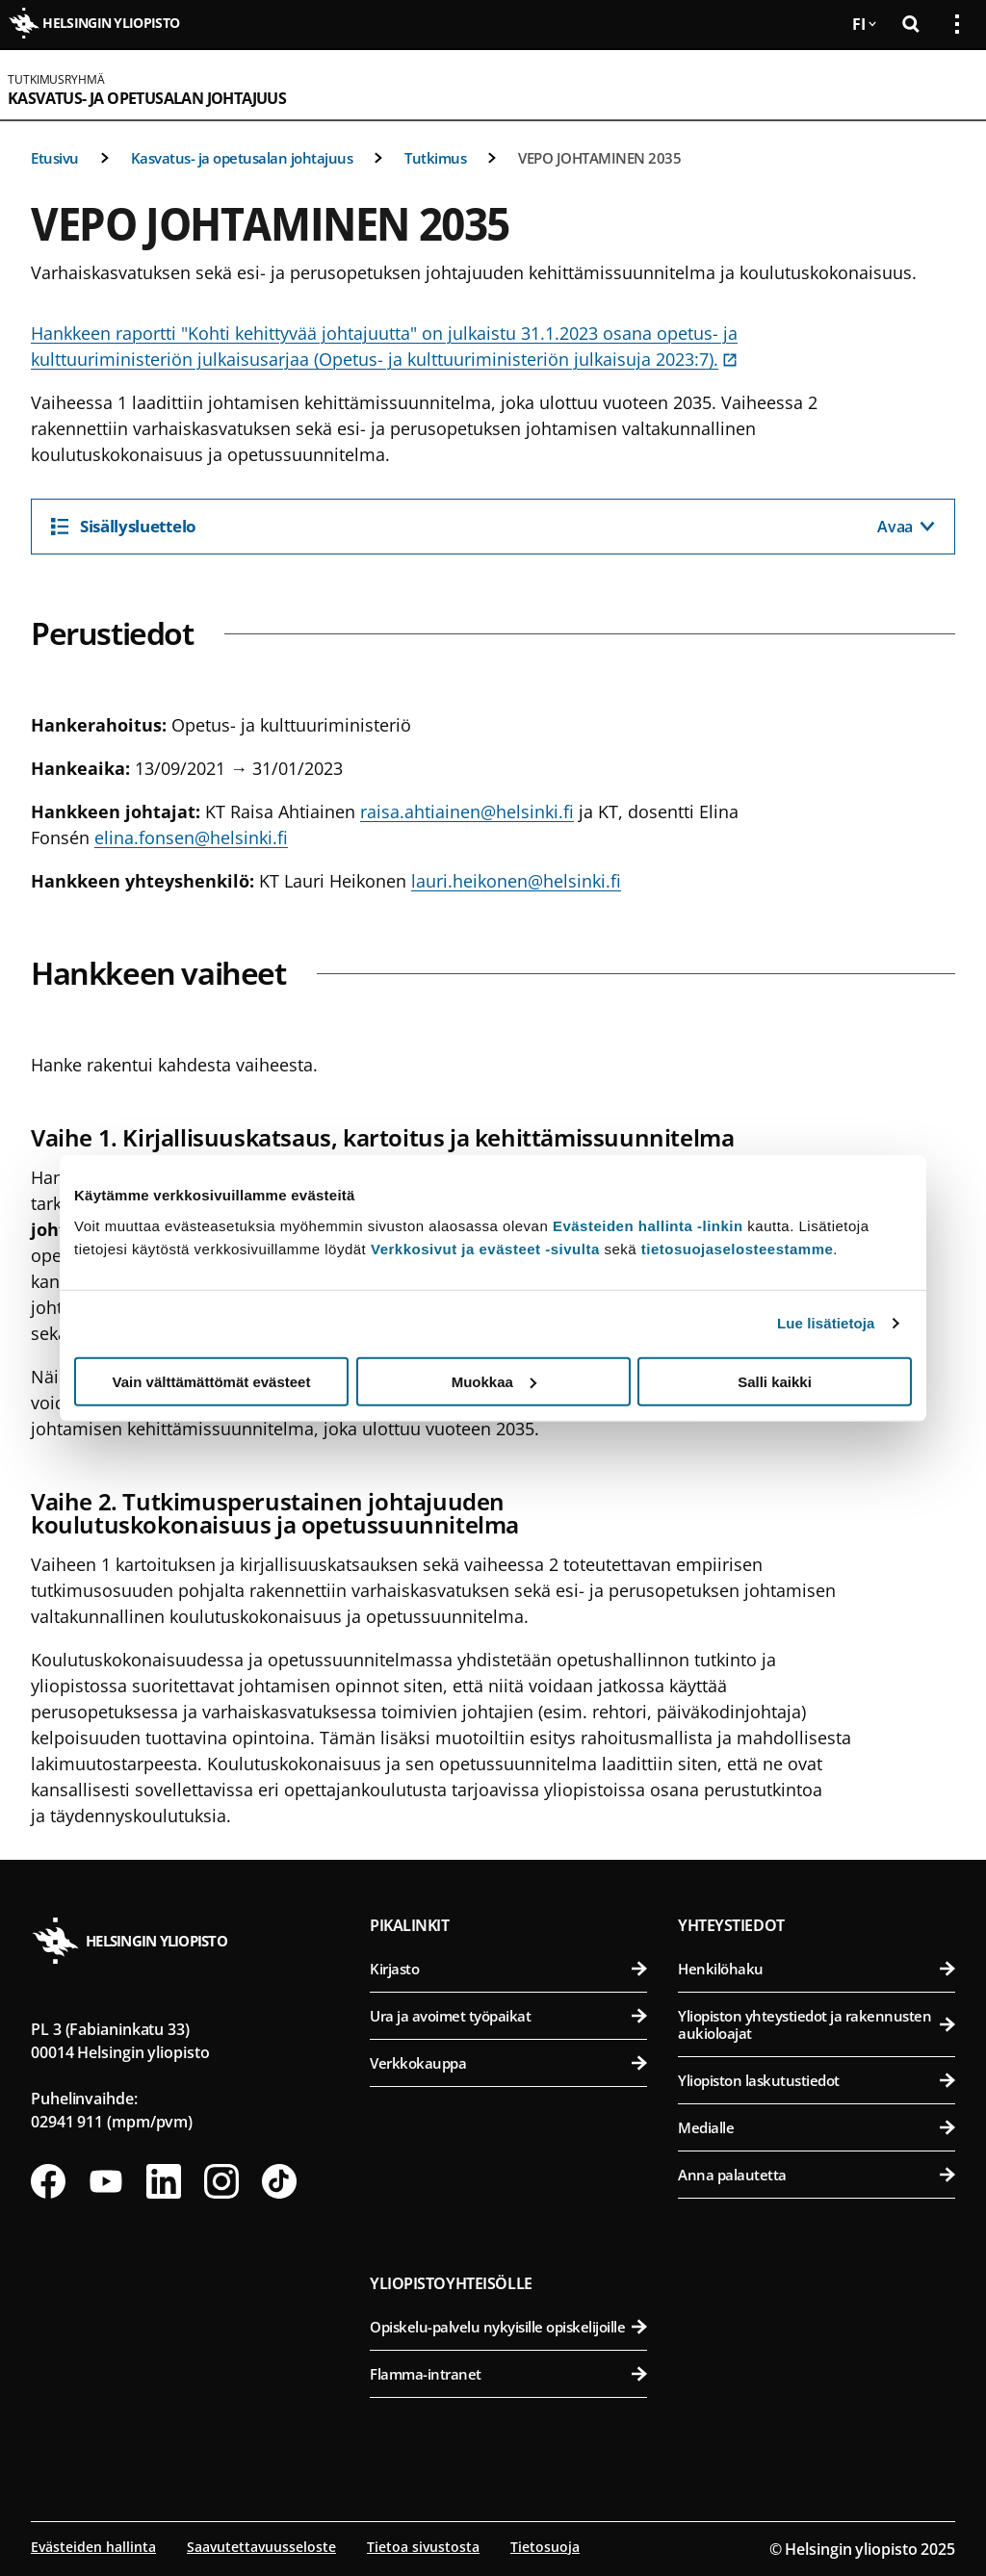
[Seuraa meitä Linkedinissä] (163, 2181)
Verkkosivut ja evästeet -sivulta (485, 1248)
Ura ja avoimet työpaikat (508, 2015)
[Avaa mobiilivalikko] (949, 84)
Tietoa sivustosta (423, 2546)
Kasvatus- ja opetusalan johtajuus (147, 98)
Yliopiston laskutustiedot (816, 2080)
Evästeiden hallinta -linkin (648, 1225)
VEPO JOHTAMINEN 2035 (599, 157)
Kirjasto (508, 1968)
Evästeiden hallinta (93, 2546)
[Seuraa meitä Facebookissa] (48, 2181)
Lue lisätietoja (826, 1323)
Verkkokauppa (508, 2063)
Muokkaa (494, 1381)
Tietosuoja (545, 2546)
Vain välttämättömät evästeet (212, 1381)
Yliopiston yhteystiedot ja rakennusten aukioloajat (816, 2024)
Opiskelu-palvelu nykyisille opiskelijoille (508, 2326)
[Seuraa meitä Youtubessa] (106, 2181)
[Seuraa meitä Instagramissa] (221, 2181)
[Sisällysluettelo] (493, 527)
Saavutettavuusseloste (261, 2546)
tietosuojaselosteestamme (737, 1248)
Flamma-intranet (508, 2373)
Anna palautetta (816, 2174)
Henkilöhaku (816, 1968)
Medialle (816, 2127)
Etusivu (55, 157)
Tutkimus (435, 157)
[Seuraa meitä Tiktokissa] (279, 2181)
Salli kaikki (775, 1381)
